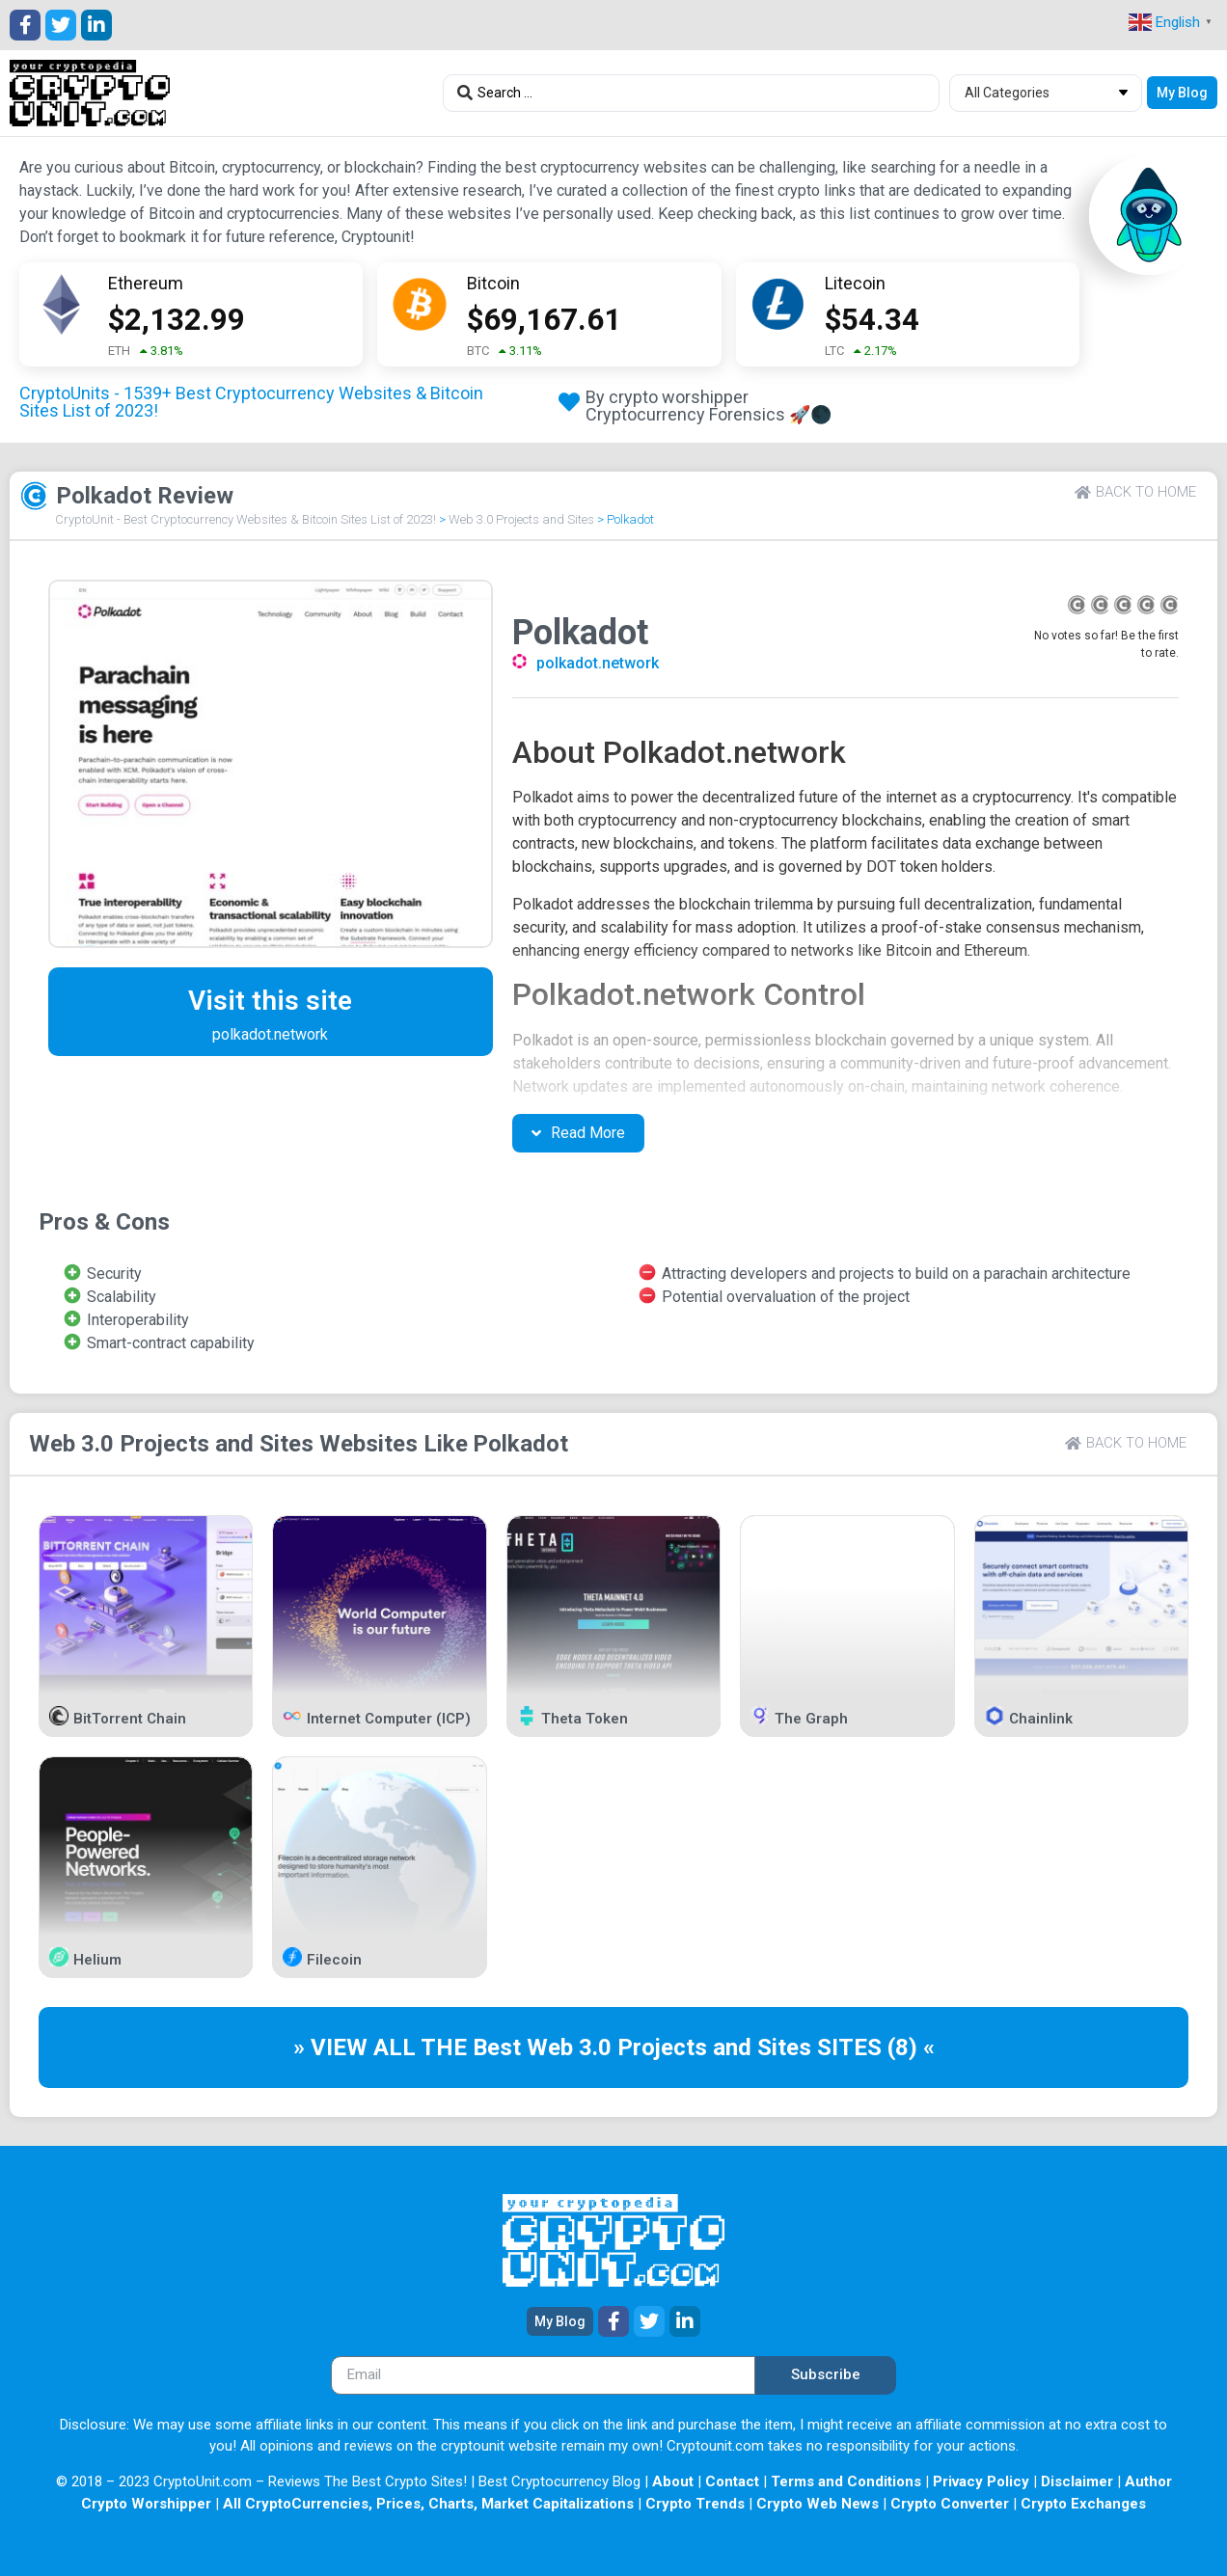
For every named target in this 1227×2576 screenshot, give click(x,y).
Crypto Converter (949, 2503)
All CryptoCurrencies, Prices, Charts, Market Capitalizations (428, 2503)
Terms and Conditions (846, 2481)
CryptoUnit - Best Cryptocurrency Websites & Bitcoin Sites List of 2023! (245, 519)
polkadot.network (597, 663)
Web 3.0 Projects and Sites (521, 519)
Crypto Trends (695, 2503)
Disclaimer (1077, 2481)
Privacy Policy (981, 2481)
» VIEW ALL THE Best (410, 2047)
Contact (732, 2481)
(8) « (911, 2047)
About (673, 2481)
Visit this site (270, 1001)
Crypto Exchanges (1083, 2503)
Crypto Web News (817, 2503)
